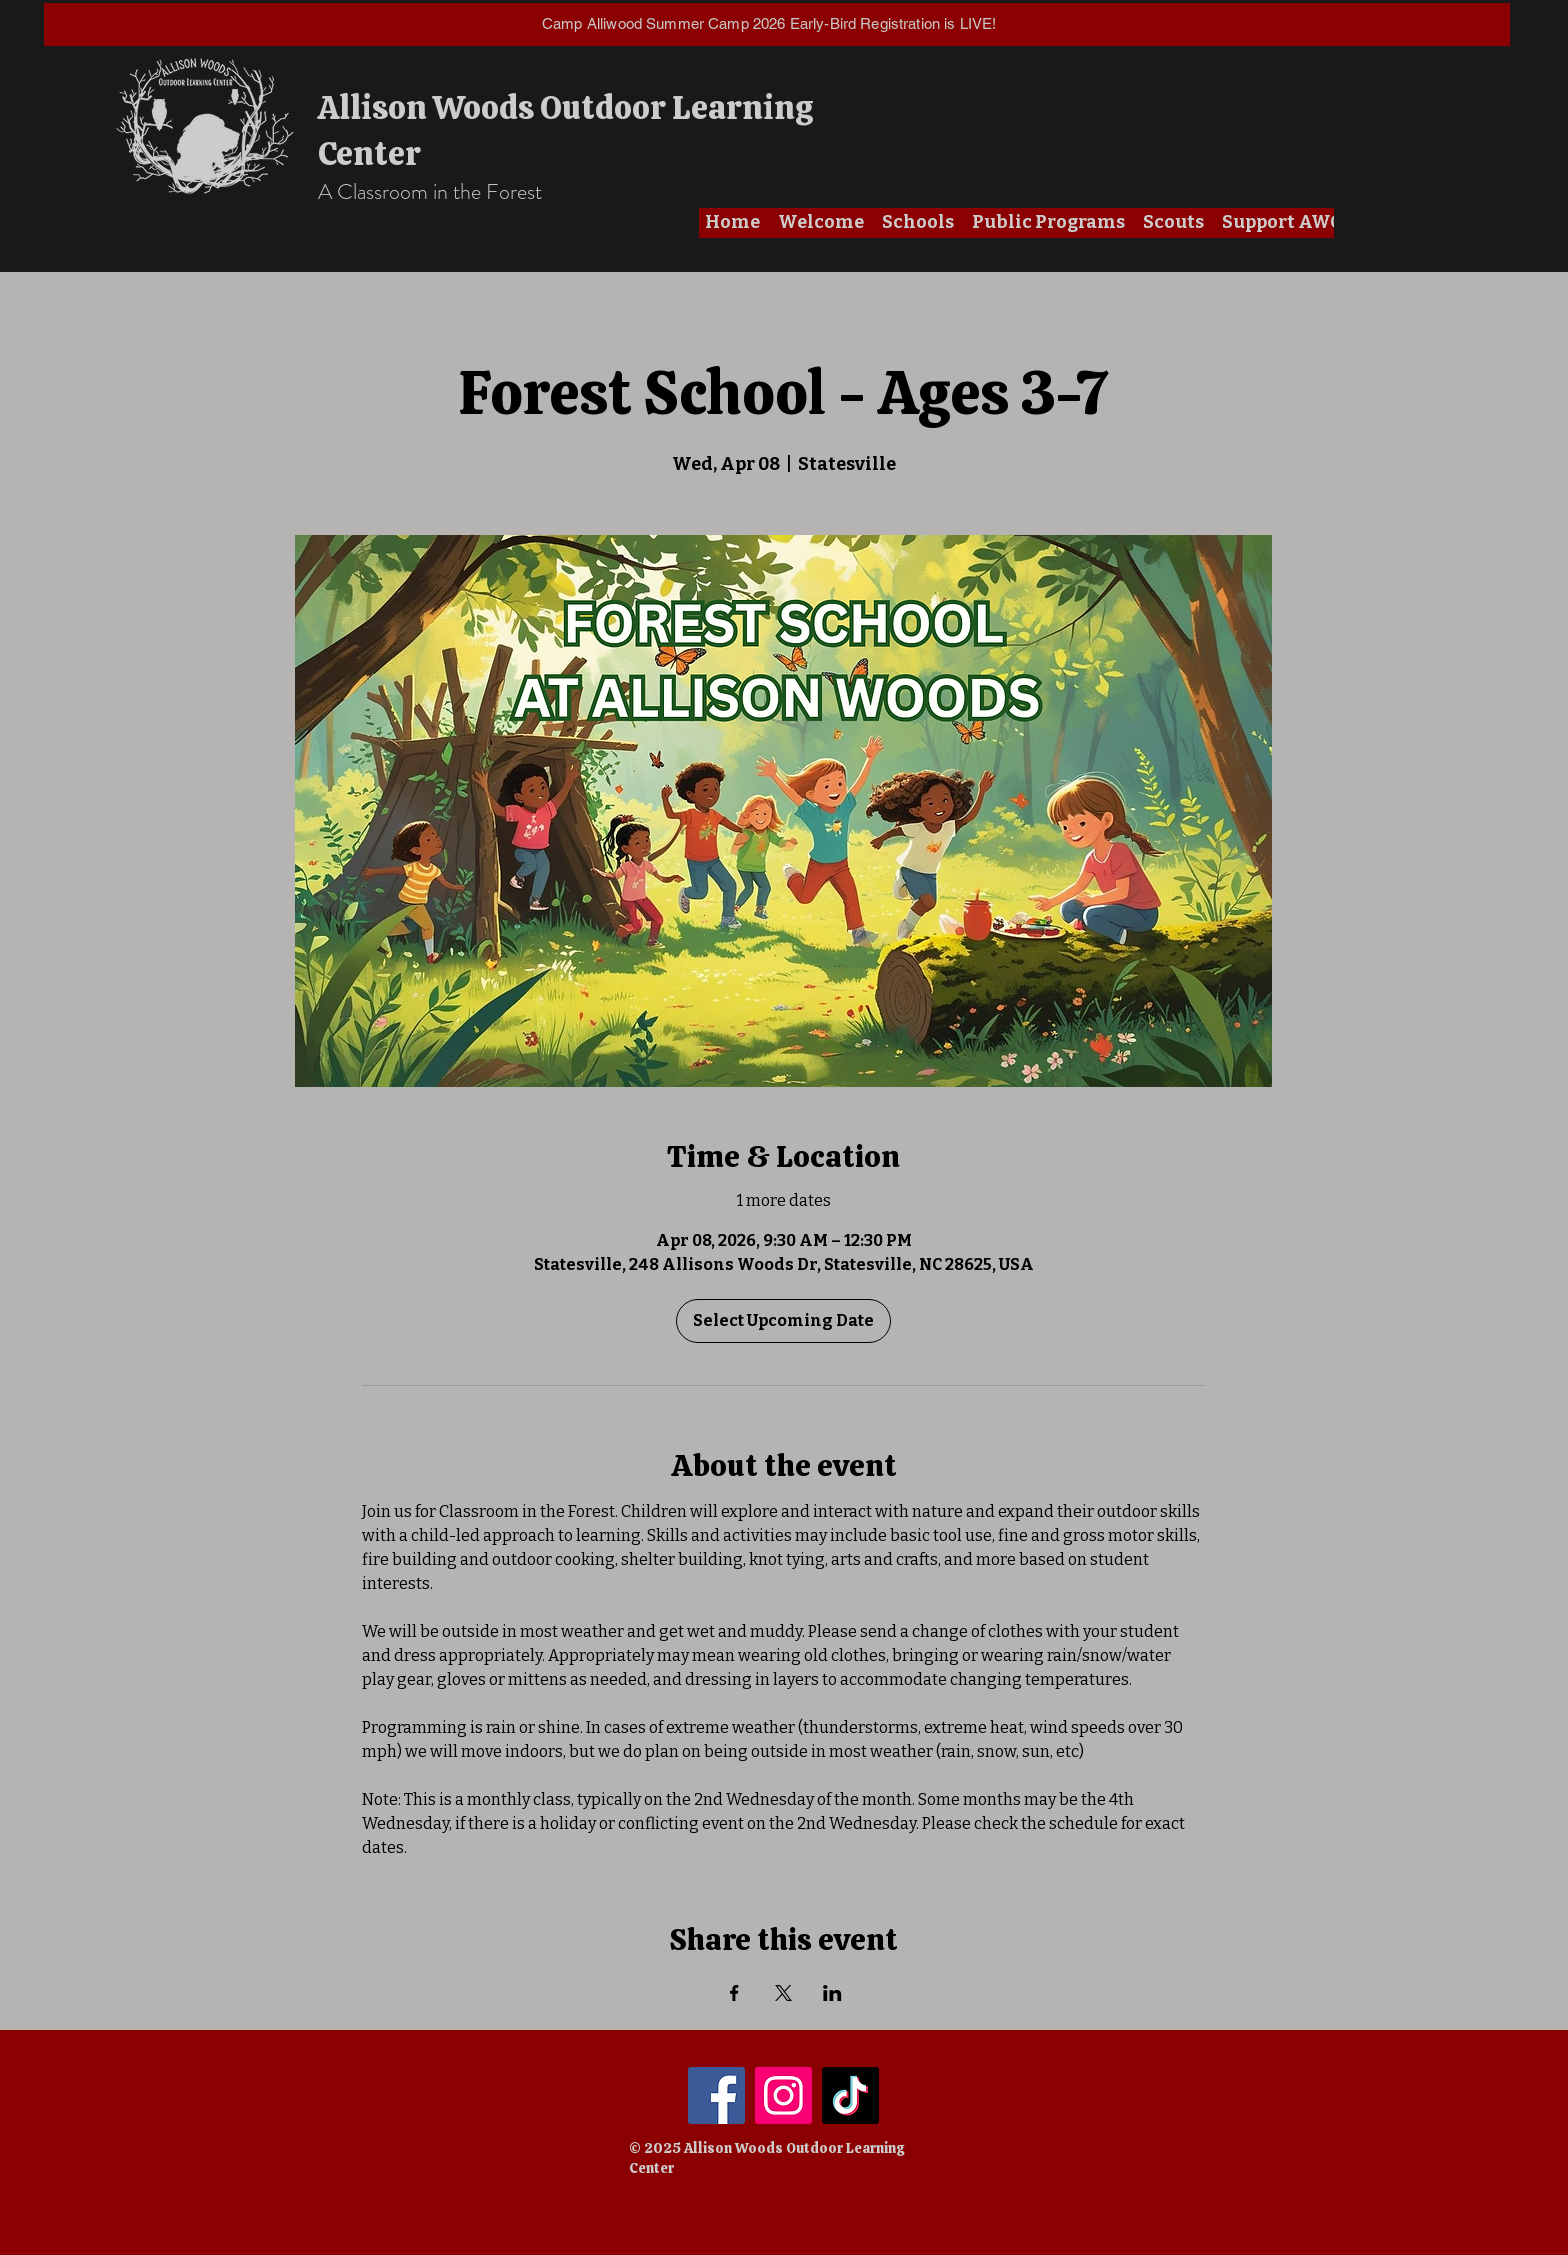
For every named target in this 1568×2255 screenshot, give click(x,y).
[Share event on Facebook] (734, 1993)
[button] (821, 223)
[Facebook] (716, 2095)
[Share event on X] (783, 1993)
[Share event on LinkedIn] (832, 1993)
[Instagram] (783, 2095)
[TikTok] (850, 2095)
